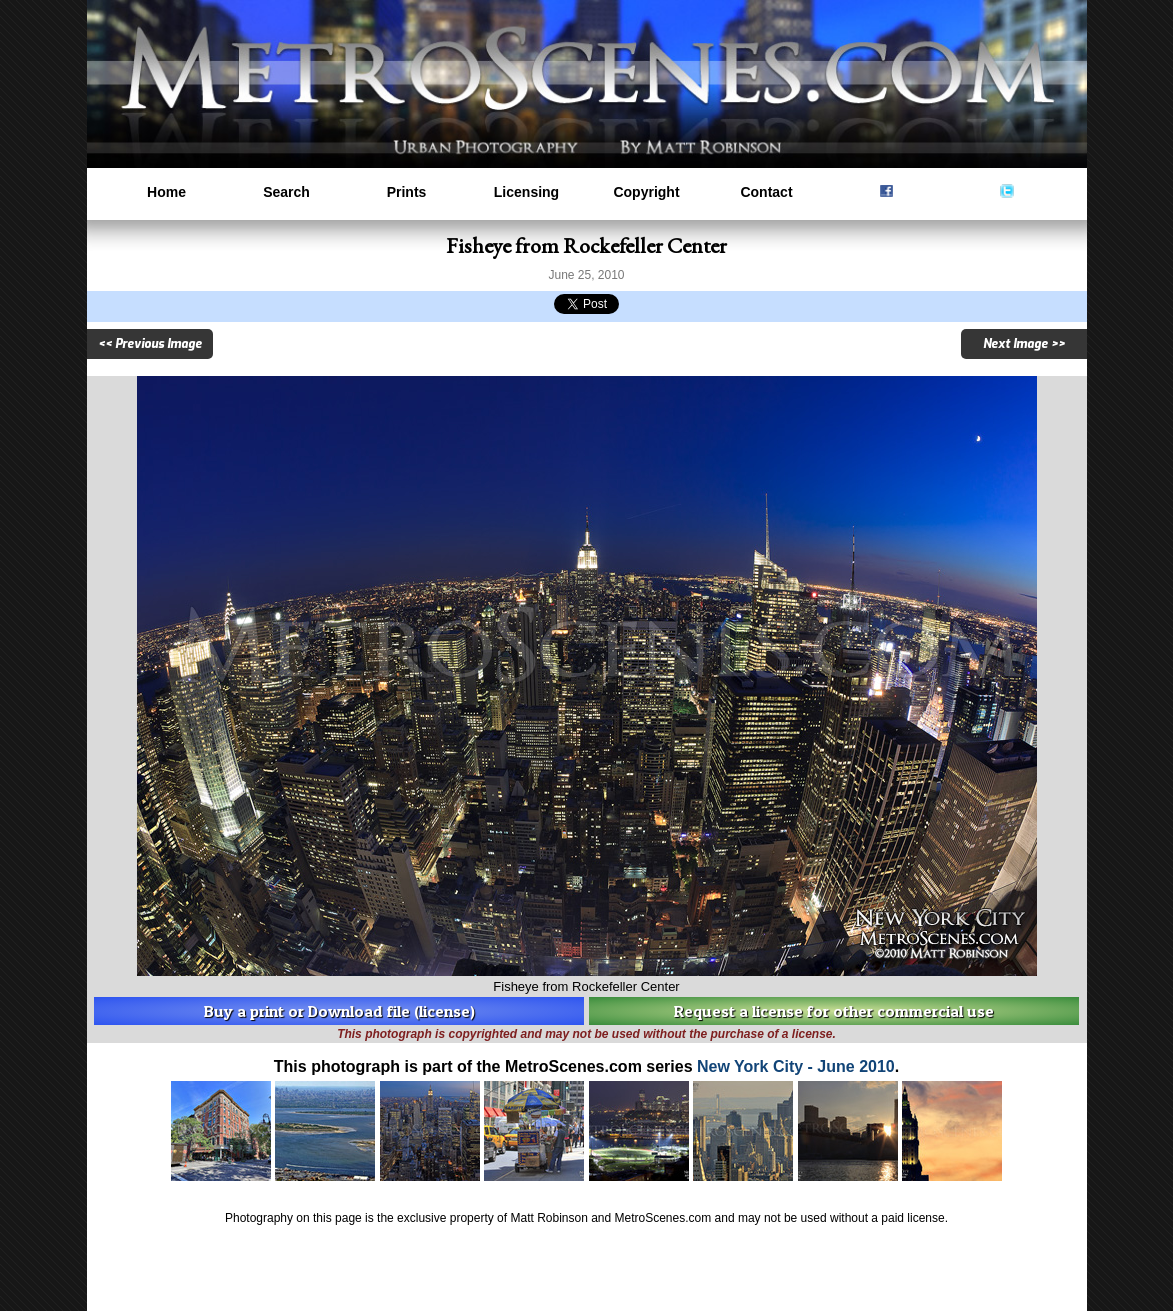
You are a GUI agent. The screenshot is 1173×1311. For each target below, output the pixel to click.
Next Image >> (1024, 344)
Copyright (646, 192)
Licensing (526, 192)
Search (286, 192)
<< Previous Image (150, 344)
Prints (407, 192)
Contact (766, 192)
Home (166, 192)
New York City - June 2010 (796, 1066)
